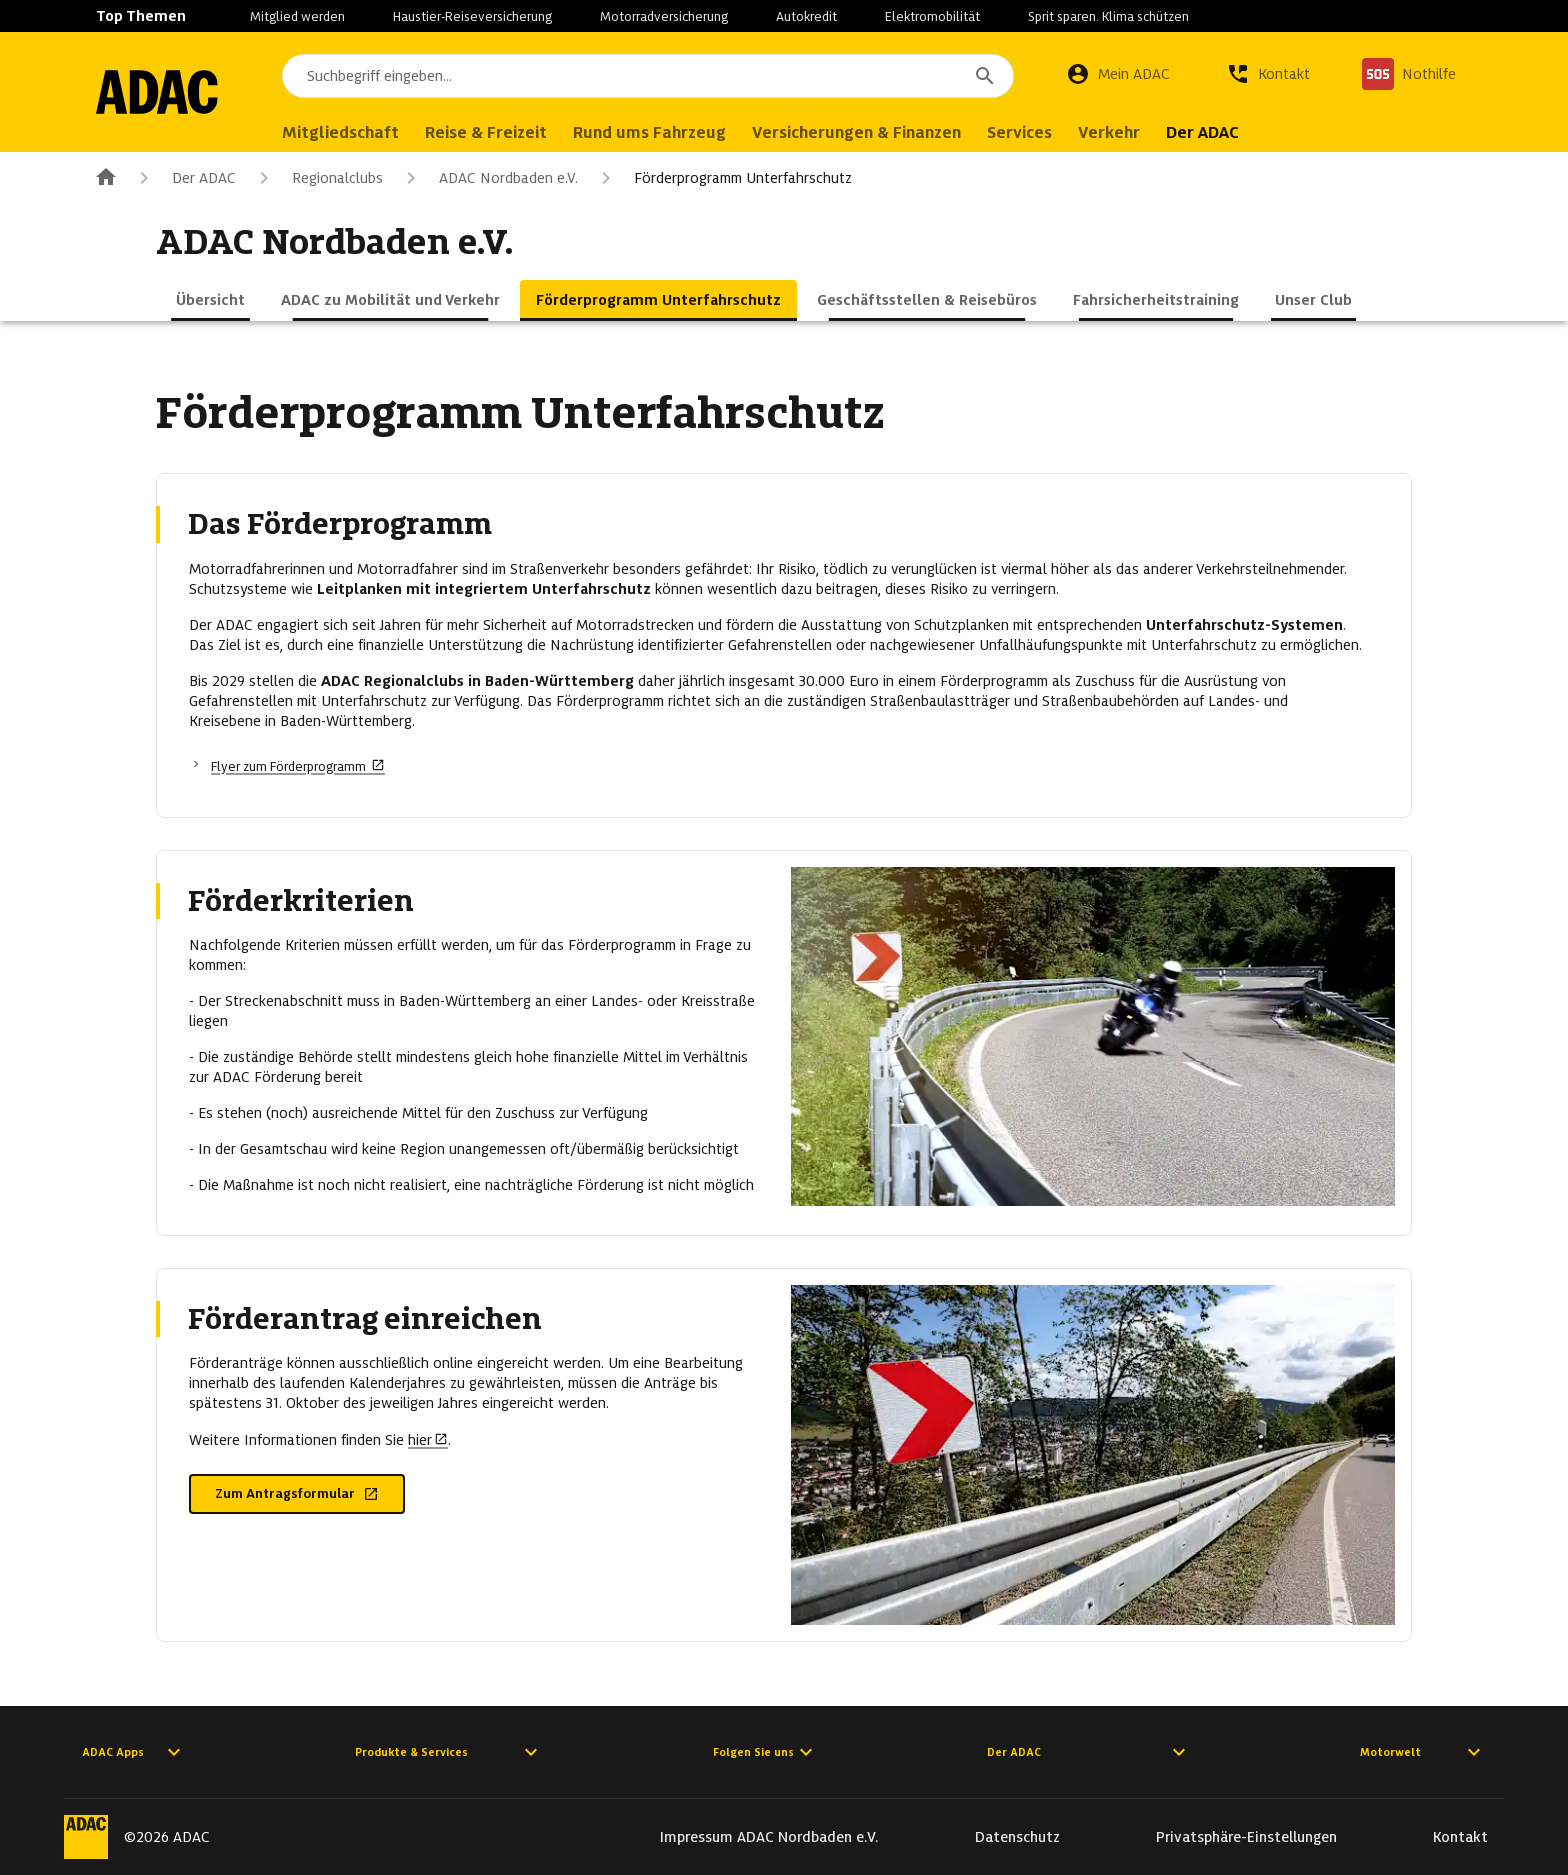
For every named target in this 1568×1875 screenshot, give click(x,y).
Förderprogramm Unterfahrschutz (723, 178)
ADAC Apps (134, 1752)
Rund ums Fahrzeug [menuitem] (667, 132)
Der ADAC (184, 178)
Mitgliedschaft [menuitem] (358, 132)
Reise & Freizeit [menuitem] (504, 132)
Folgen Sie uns (765, 1752)
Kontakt (1460, 1837)
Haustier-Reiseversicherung (472, 16)
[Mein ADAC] (1118, 74)
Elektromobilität (932, 16)
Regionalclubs (317, 178)
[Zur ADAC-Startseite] (166, 92)
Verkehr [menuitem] (1127, 132)
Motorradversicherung (664, 16)
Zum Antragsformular (297, 1493)
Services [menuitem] (1037, 132)
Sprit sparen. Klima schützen (1108, 16)
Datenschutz (1017, 1837)
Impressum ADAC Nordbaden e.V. (769, 1837)
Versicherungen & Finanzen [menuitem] (874, 132)
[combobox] (657, 76)
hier (428, 1440)
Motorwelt (1423, 1752)
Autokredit (806, 16)
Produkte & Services (449, 1752)
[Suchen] (985, 76)
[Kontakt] (1268, 74)
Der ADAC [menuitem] (1220, 132)
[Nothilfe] (1409, 74)
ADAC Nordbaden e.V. (488, 178)
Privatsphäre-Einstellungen (1246, 1837)
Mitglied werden (297, 16)
